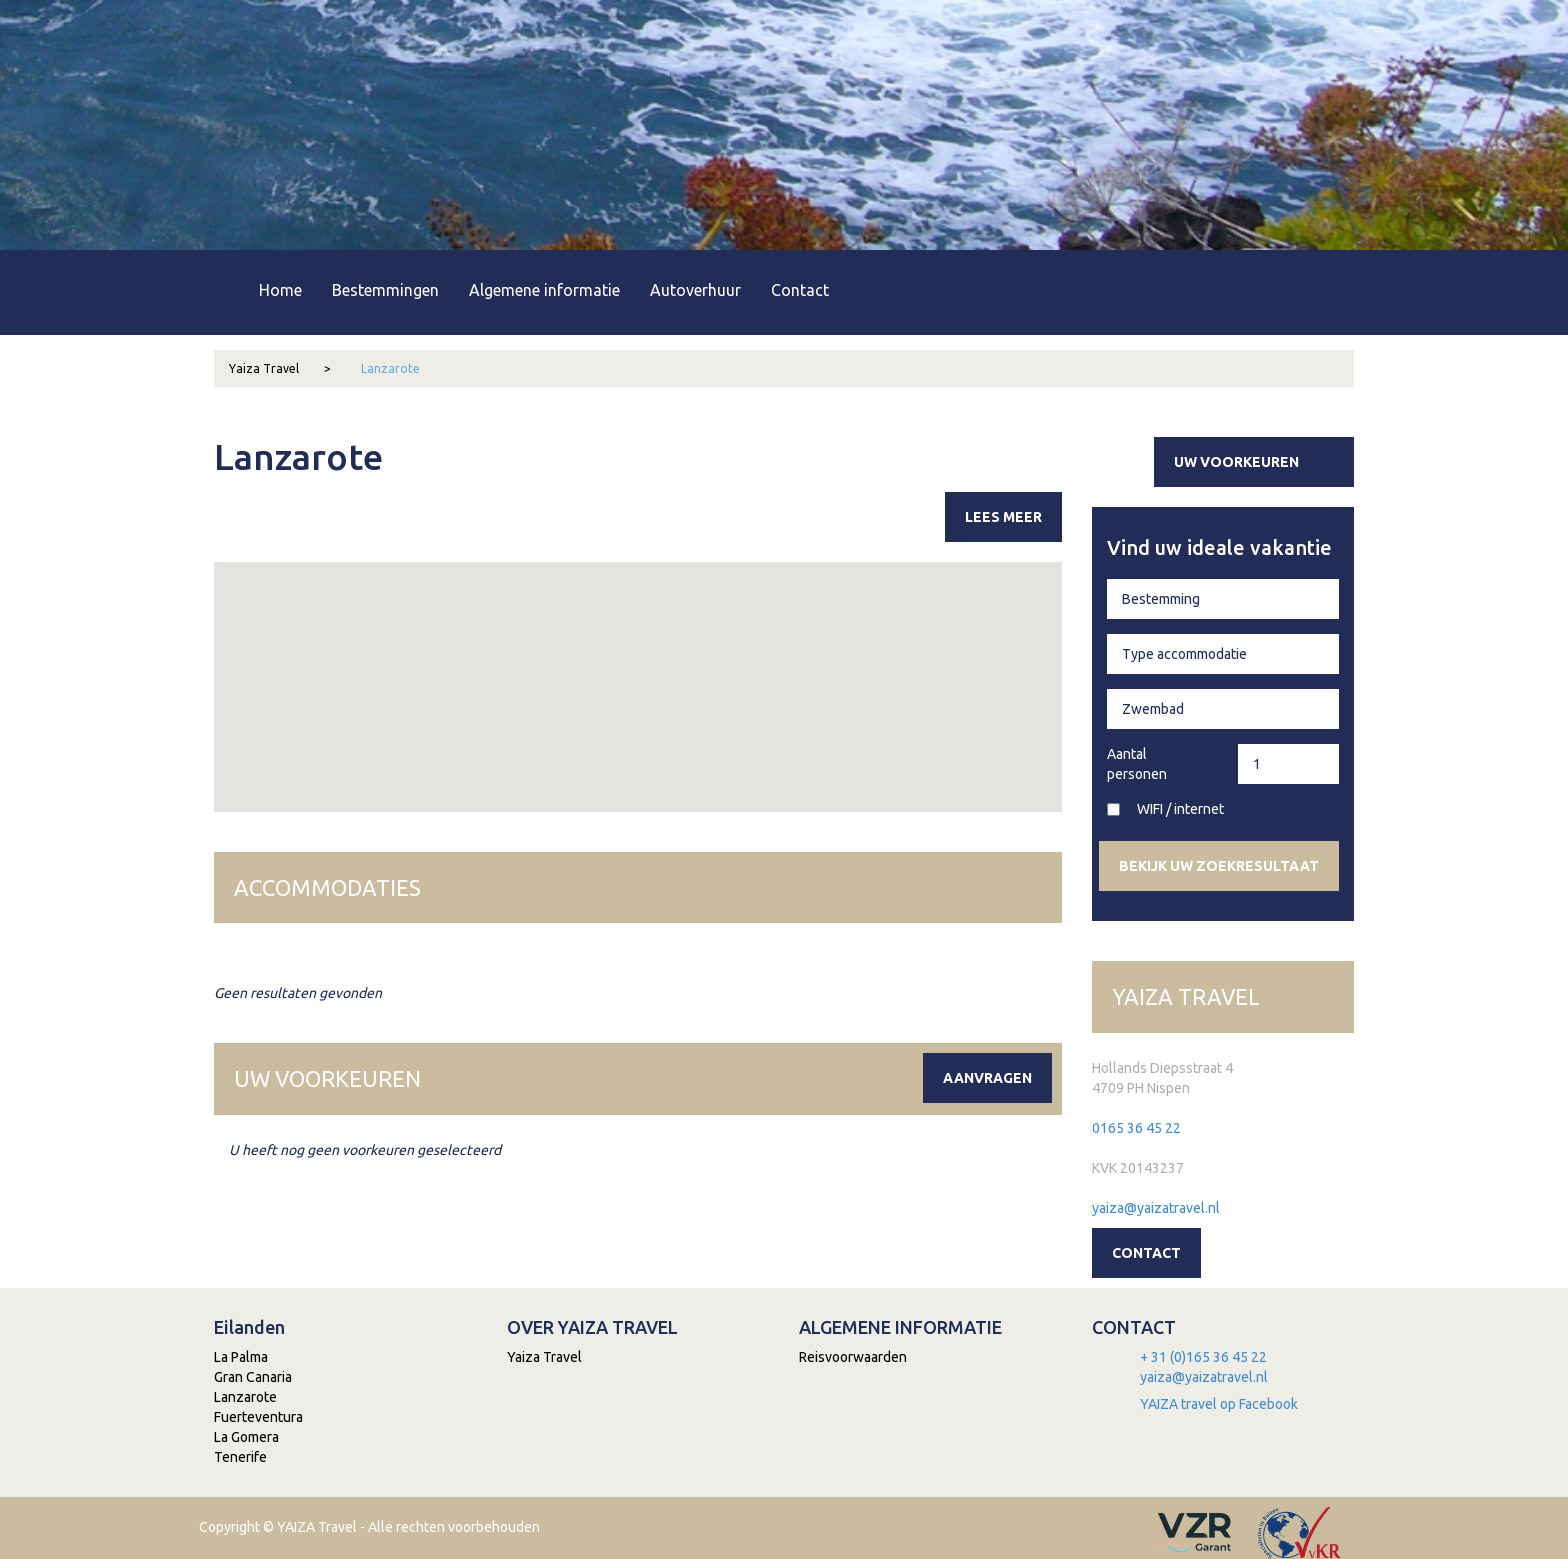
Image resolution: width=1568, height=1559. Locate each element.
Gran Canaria (253, 1377)
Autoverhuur (695, 290)
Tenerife (240, 1457)
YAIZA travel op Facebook (1219, 1404)
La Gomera (246, 1437)
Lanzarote (390, 368)
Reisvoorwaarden (853, 1357)
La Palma (241, 1357)
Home (280, 290)
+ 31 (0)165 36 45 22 (1203, 1357)
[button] (708, 630)
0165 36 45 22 (1136, 1128)
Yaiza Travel (280, 368)
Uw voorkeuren (1261, 462)
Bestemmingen (385, 290)
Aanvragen (987, 1078)
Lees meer (1003, 517)
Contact (800, 290)
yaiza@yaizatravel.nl (1156, 1208)
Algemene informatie (544, 290)
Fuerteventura (258, 1417)
